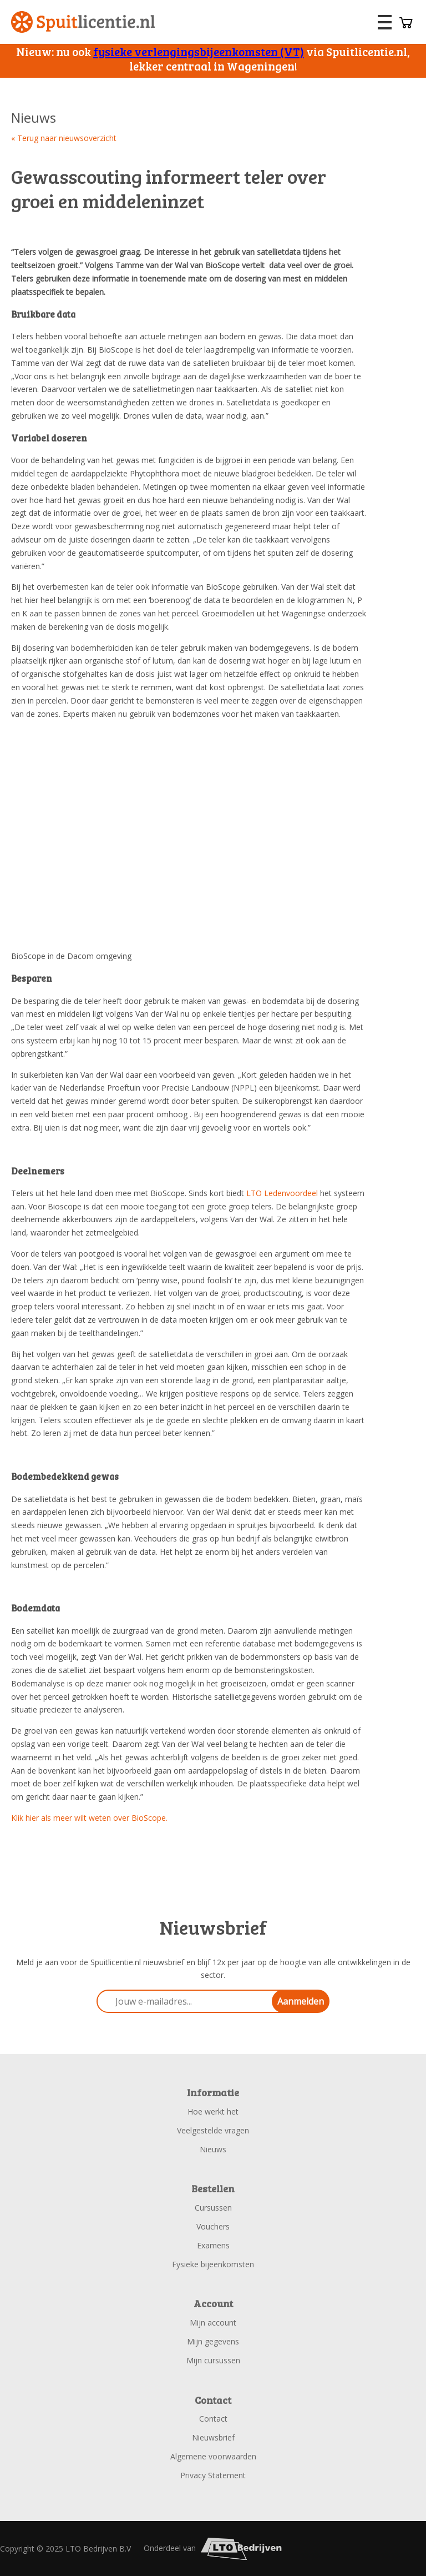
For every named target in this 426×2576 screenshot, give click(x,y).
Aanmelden (300, 2001)
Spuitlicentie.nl (83, 22)
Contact (213, 2418)
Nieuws (213, 2149)
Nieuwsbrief (213, 2437)
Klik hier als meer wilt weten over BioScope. (89, 1817)
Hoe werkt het (213, 2111)
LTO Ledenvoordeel (282, 1193)
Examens (213, 2245)
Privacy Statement (213, 2475)
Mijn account (213, 2322)
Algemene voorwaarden (213, 2456)
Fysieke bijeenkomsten (213, 2264)
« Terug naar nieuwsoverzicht (63, 138)
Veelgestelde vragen (213, 2130)
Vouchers (213, 2226)
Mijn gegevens (213, 2341)
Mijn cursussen (213, 2360)
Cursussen (213, 2207)
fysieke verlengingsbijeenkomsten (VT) (198, 51)
